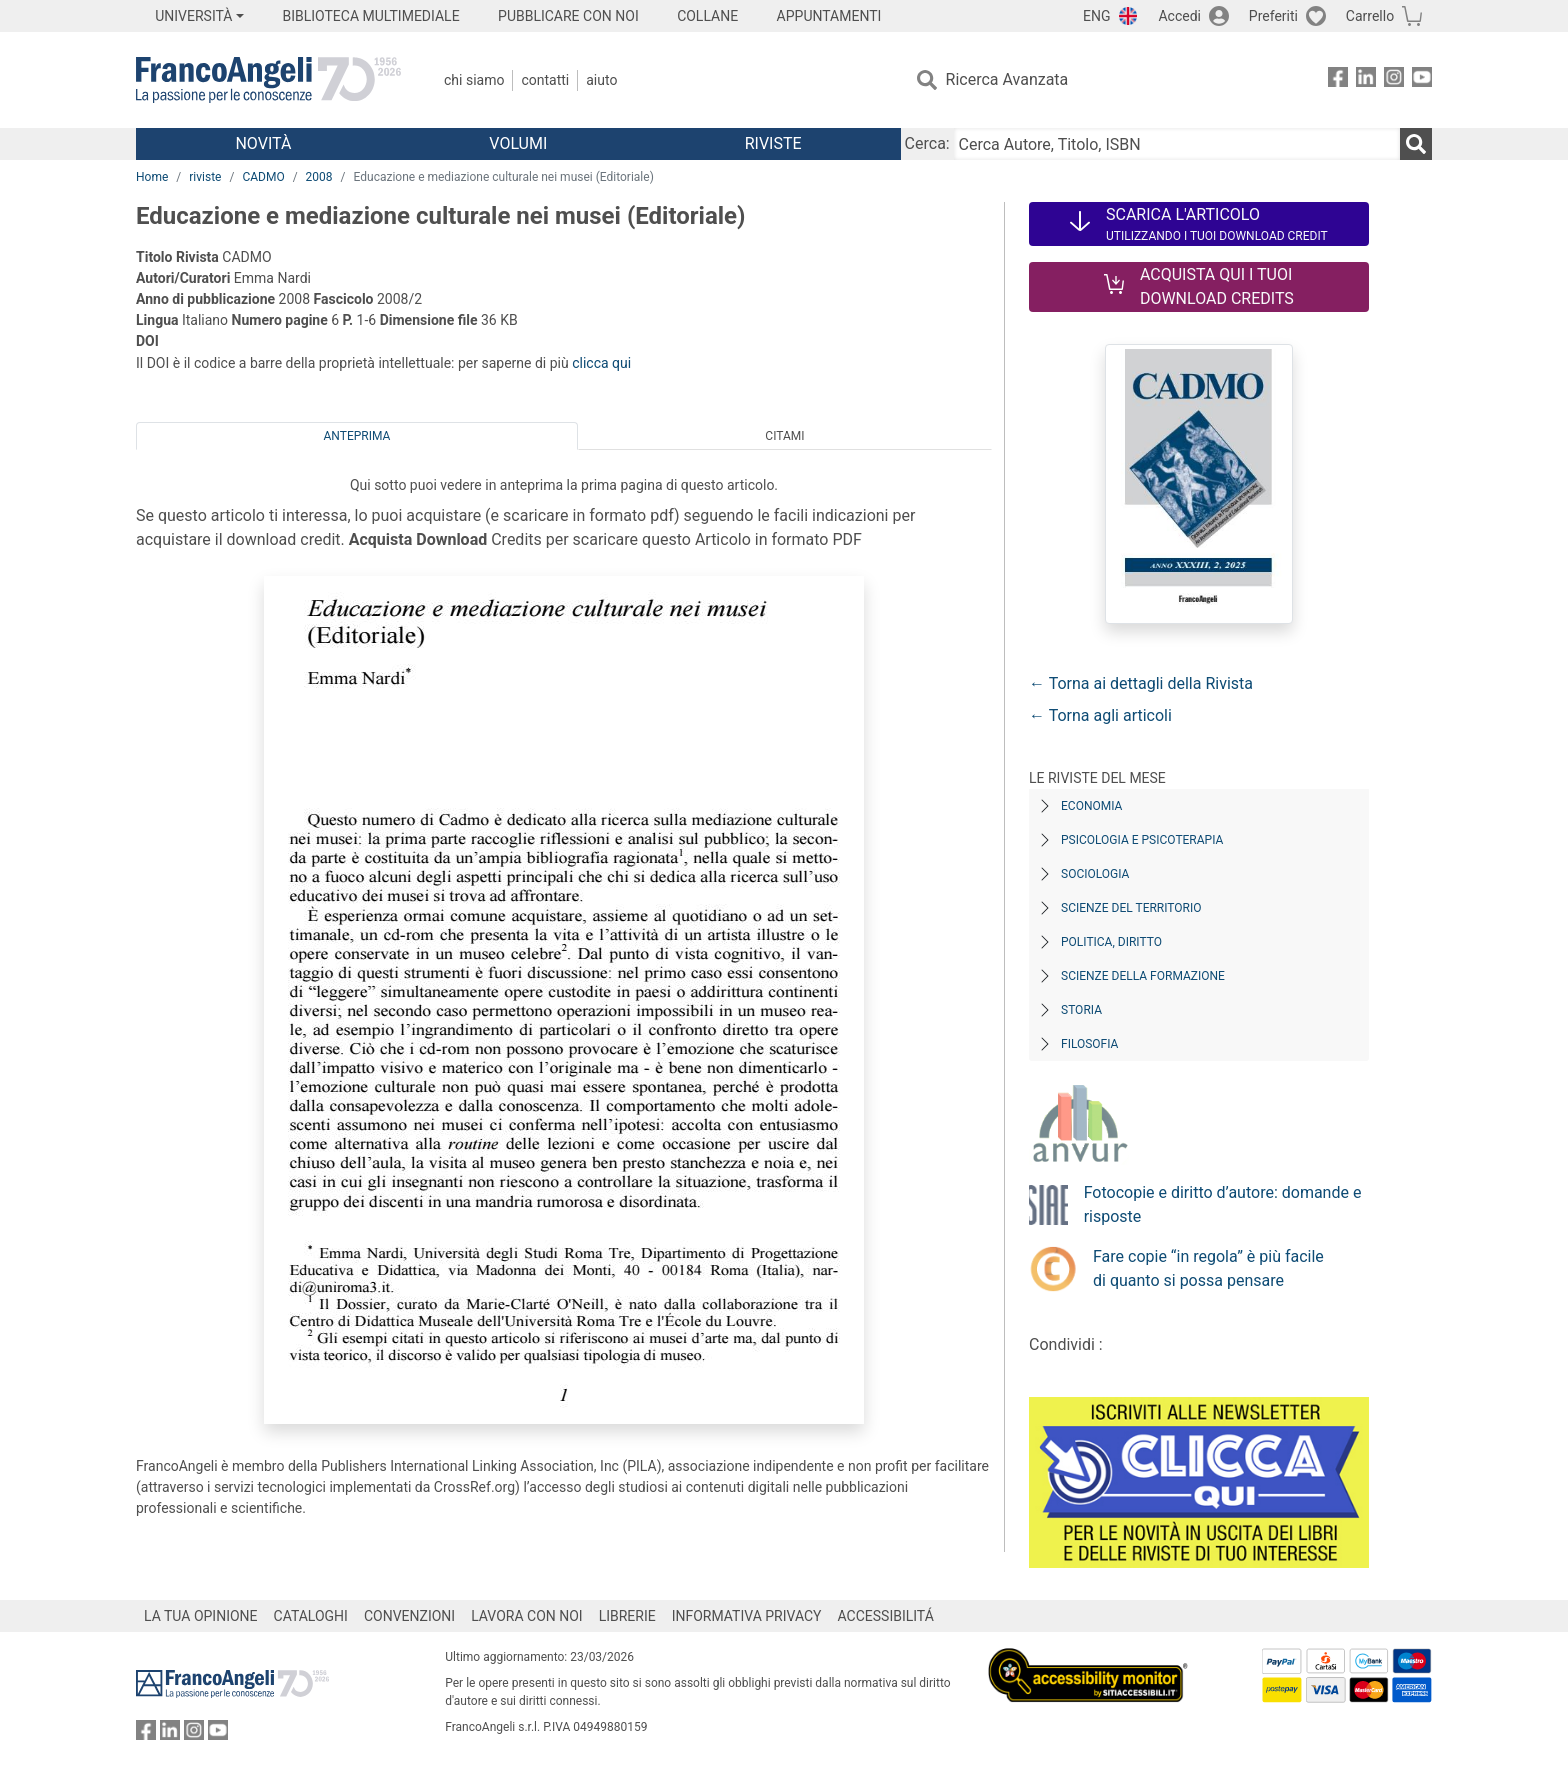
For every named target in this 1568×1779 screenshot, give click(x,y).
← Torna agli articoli (1100, 715)
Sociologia (1095, 874)
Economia (1091, 806)
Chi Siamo (474, 80)
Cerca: (927, 143)
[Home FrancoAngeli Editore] (268, 80)
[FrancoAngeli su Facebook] (1338, 80)
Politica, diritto (1111, 942)
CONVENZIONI (409, 1616)
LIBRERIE (627, 1616)
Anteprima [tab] (357, 436)
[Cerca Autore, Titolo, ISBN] (1177, 144)
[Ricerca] (1416, 144)
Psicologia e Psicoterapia (1142, 840)
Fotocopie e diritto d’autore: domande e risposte (1223, 1204)
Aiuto (601, 80)
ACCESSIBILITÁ (886, 1616)
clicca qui (601, 363)
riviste (205, 177)
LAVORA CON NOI (527, 1616)
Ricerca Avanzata (1007, 79)
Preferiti (1273, 16)
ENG (1096, 16)
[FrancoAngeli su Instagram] (1394, 80)
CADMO (263, 177)
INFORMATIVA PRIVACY (747, 1616)
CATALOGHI (311, 1616)
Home (152, 177)
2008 (319, 177)
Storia (1081, 1010)
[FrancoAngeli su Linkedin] (1366, 80)
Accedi (1179, 16)
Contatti (545, 80)
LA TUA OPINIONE (201, 1616)
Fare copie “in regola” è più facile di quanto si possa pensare (1208, 1268)
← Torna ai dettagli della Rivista (1141, 683)
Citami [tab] (784, 436)
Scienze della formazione (1143, 976)
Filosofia (1089, 1044)
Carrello (1370, 16)
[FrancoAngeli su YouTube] (1422, 80)
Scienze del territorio (1131, 908)
